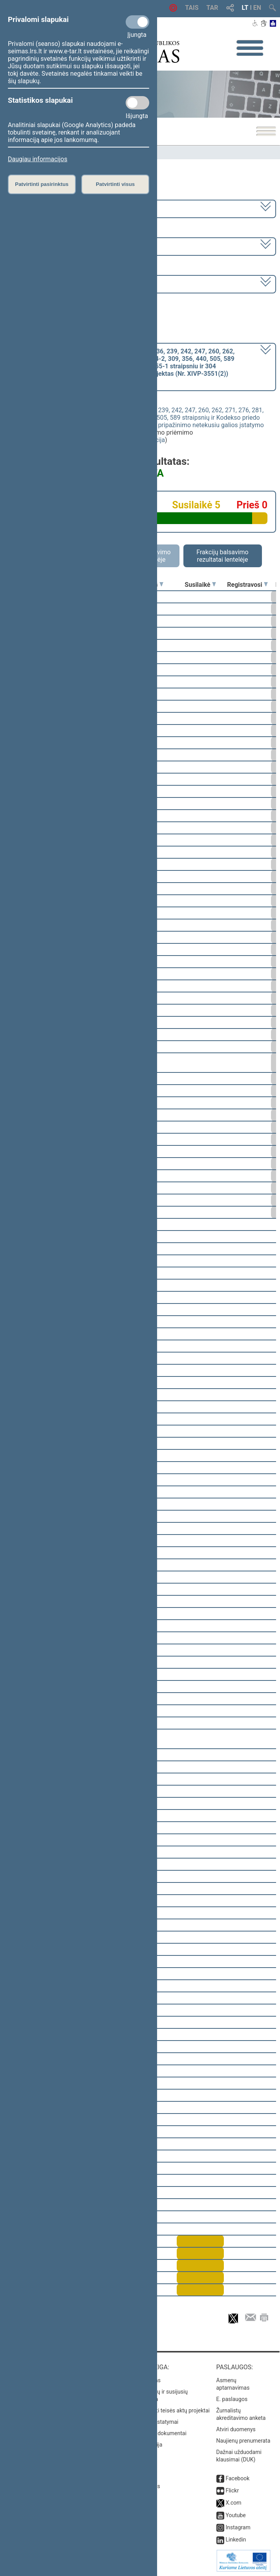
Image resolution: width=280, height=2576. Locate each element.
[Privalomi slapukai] (137, 22)
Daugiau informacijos (37, 159)
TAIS (191, 7)
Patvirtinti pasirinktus (41, 184)
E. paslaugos (232, 2399)
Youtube (235, 2515)
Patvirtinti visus (115, 184)
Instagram (237, 2527)
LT (245, 7)
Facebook (237, 2478)
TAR (212, 7)
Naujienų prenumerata (243, 2441)
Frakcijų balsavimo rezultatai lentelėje (222, 555)
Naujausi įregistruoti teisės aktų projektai (160, 2410)
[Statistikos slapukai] (137, 102)
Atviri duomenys (236, 2429)
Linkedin (235, 2539)
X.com (233, 2503)
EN (257, 7)
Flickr (232, 2490)
